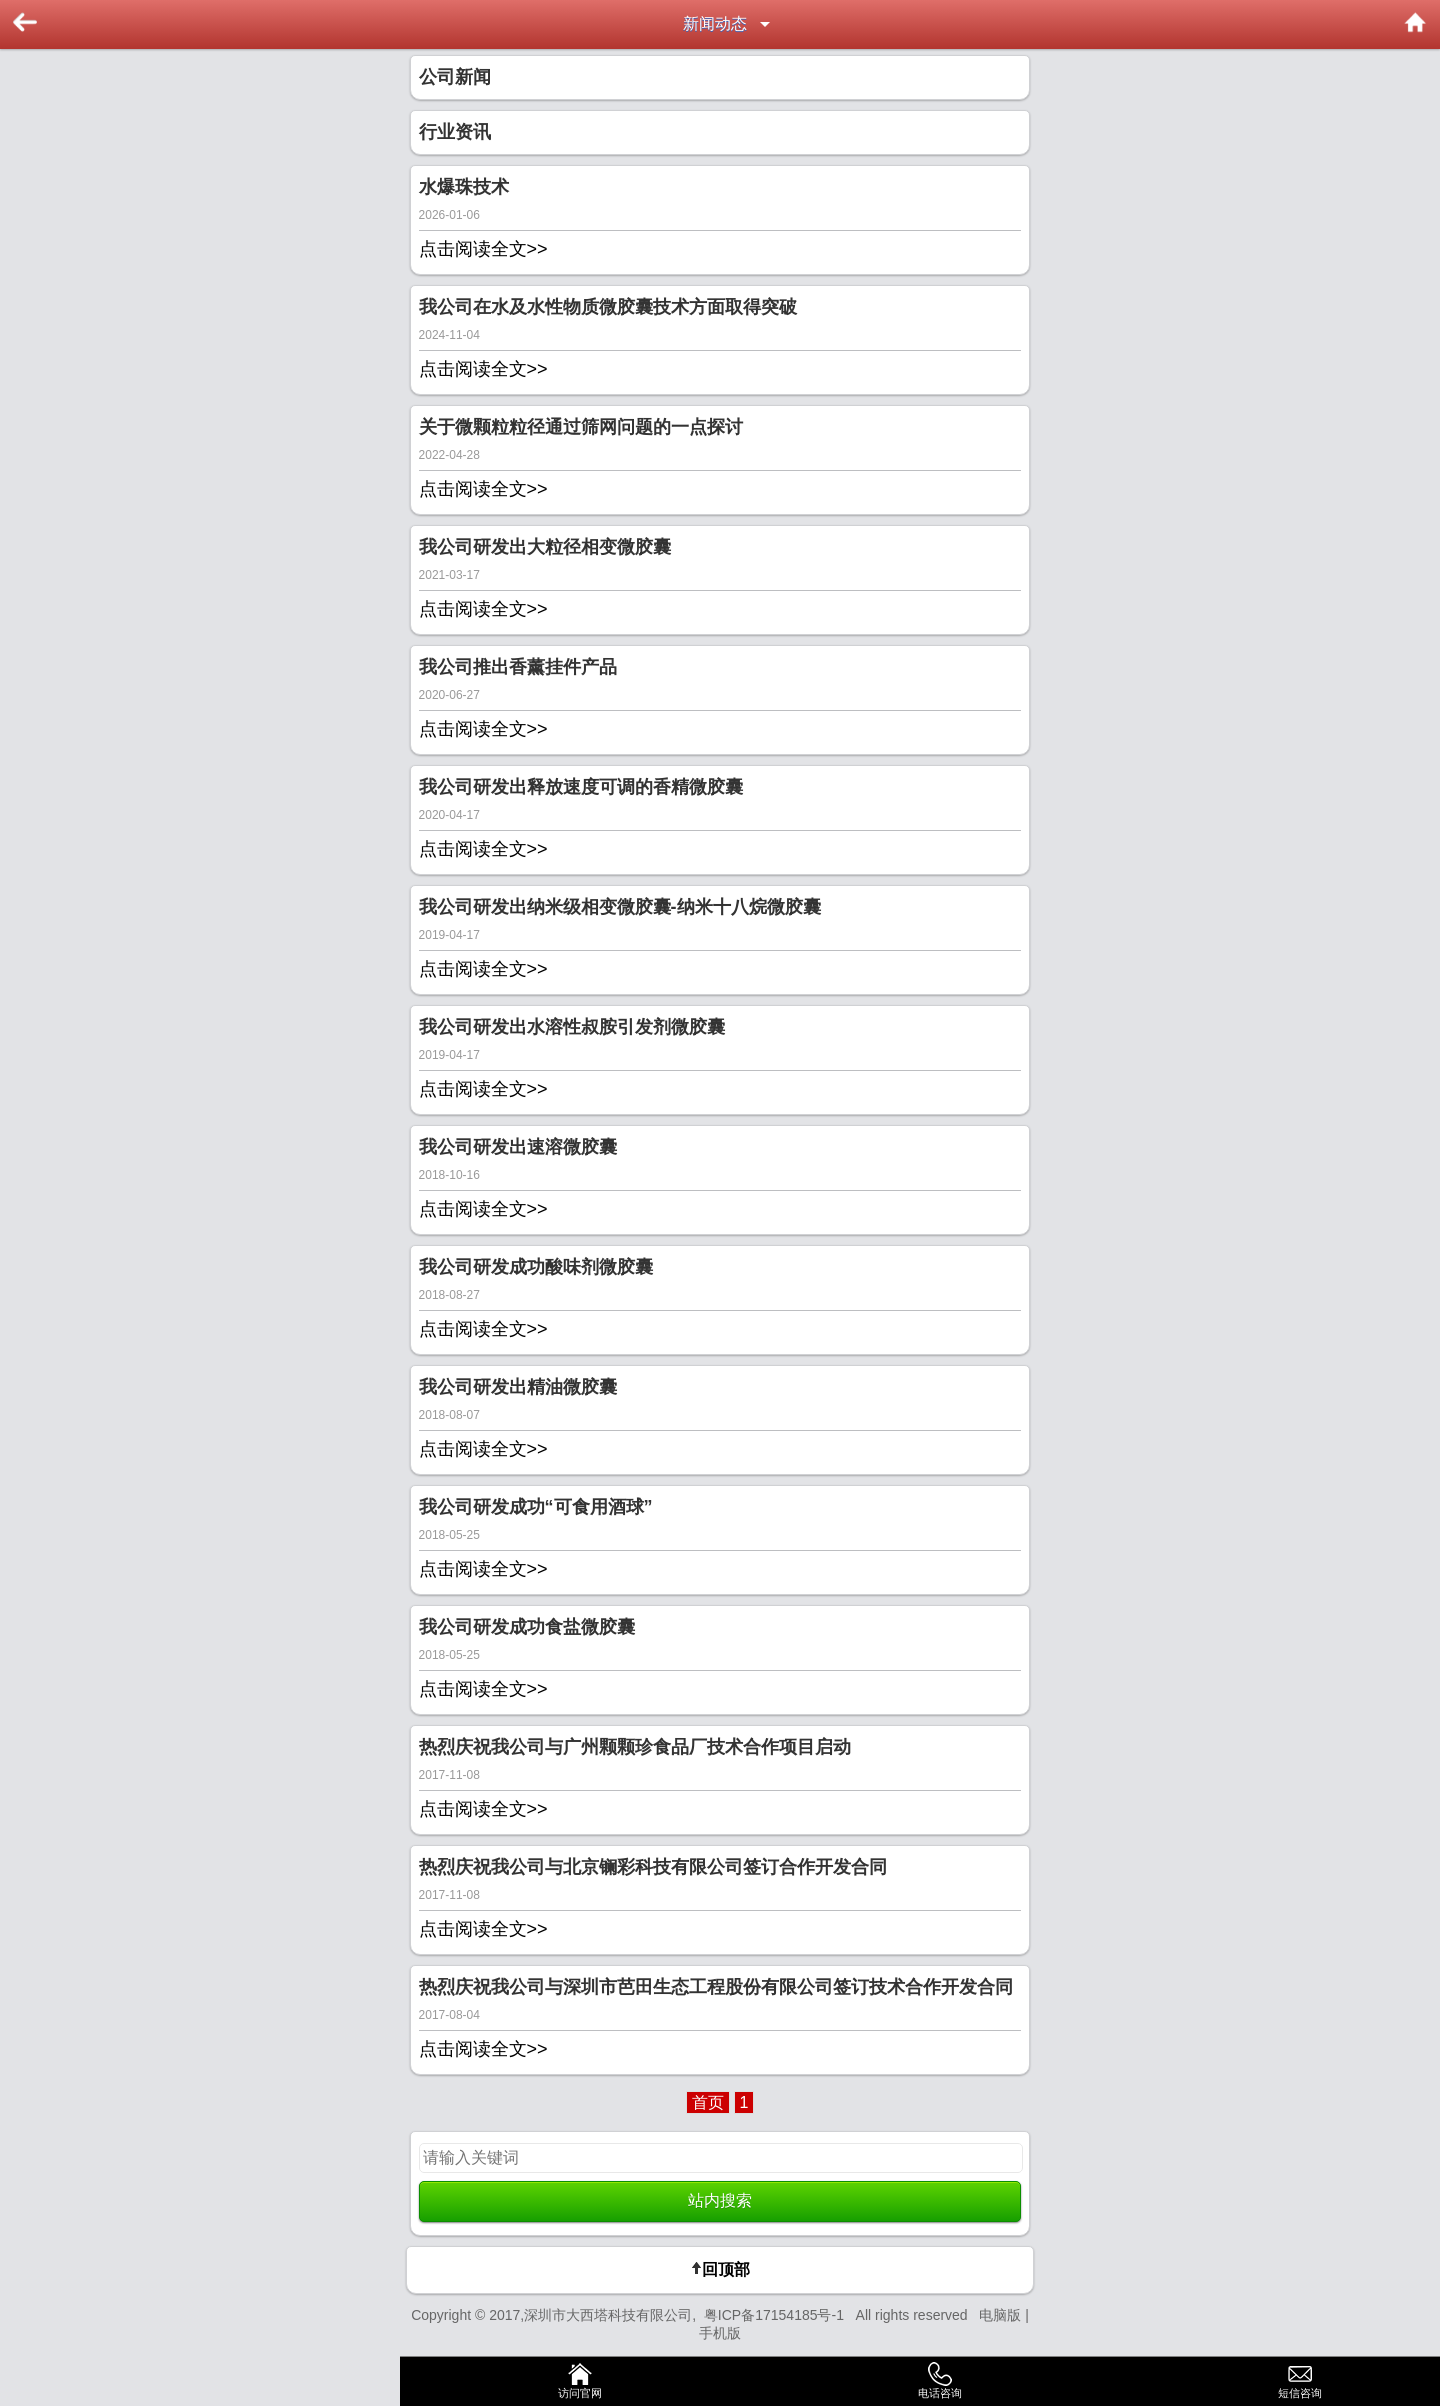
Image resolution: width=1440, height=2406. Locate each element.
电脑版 (1000, 2315)
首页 (708, 2102)
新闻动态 (715, 23)
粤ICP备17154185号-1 (778, 2315)
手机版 (720, 2333)
